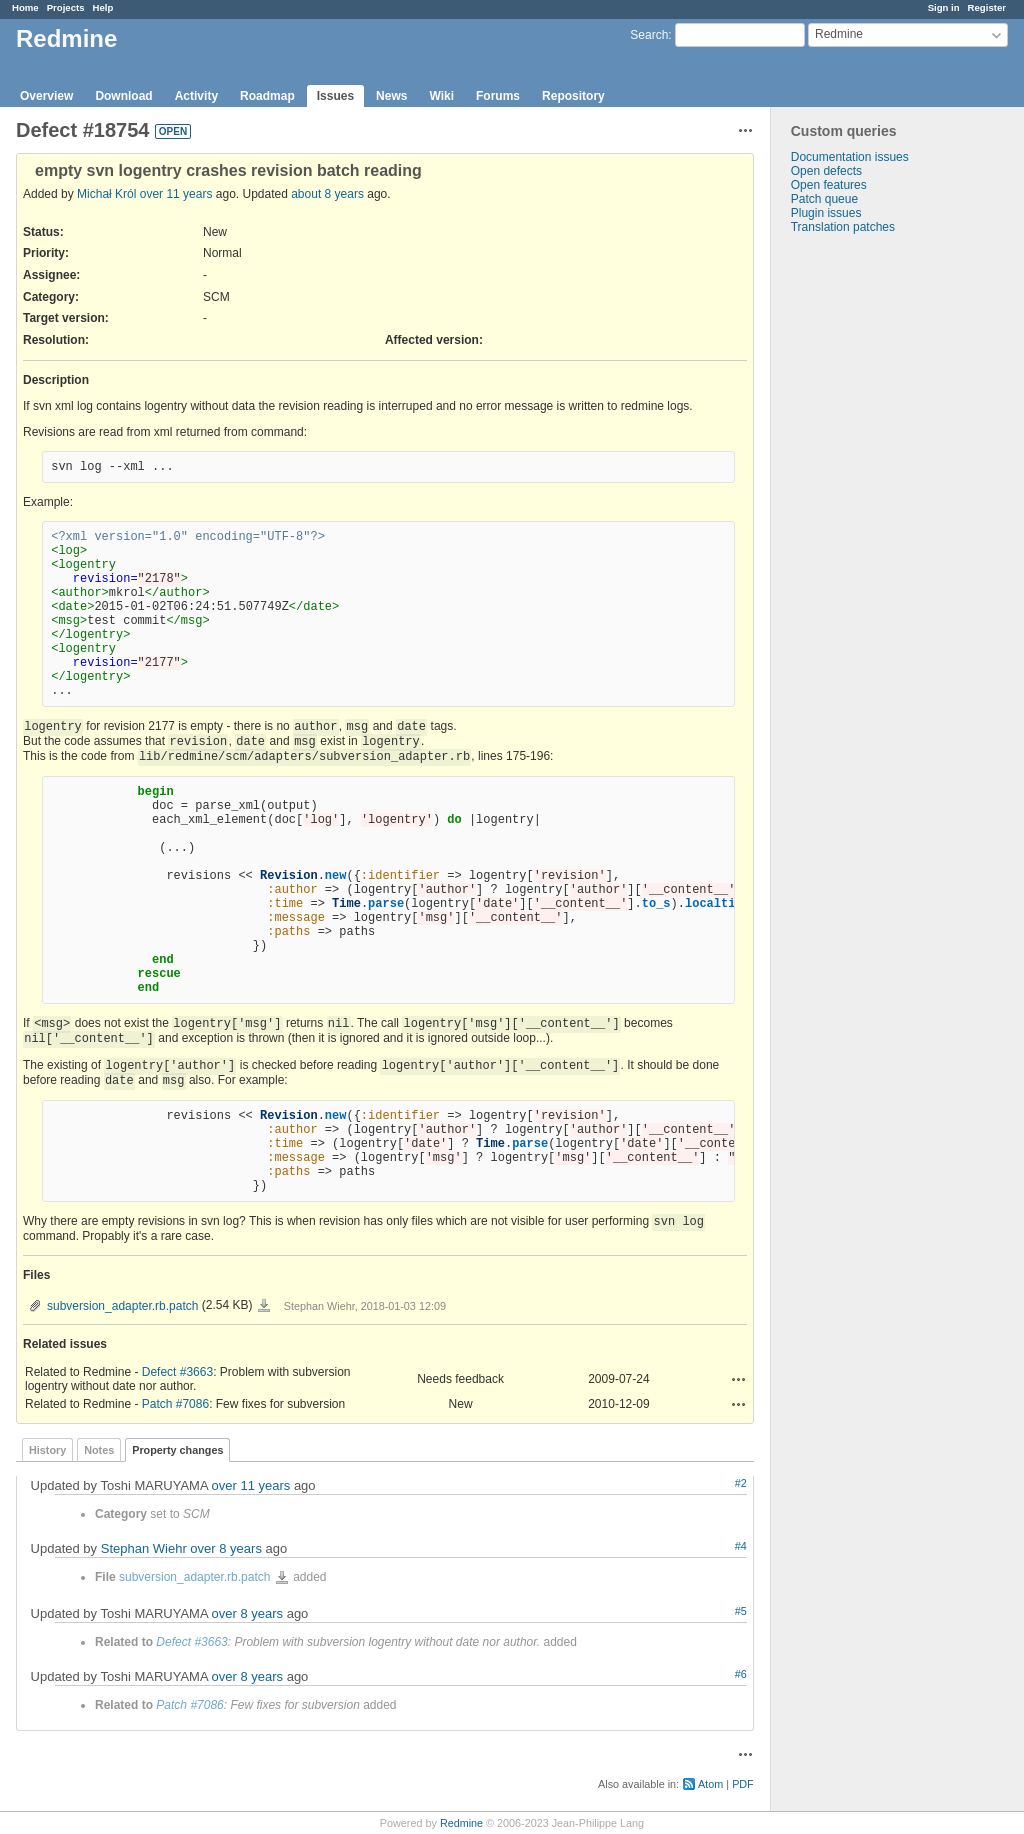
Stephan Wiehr (144, 1548)
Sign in (944, 7)
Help (103, 7)
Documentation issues (850, 157)
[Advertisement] (871, 548)
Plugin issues (826, 213)
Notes (99, 1450)
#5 (741, 1611)
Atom (710, 1784)
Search (649, 35)
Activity (196, 96)
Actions (739, 1379)
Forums (498, 96)
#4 (741, 1546)
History (47, 1450)
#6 (741, 1674)
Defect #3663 (177, 1372)
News (391, 96)
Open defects (826, 171)
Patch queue (824, 199)
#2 (741, 1483)
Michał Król (106, 194)
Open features (829, 185)
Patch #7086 (175, 1404)
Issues (335, 96)
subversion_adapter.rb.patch (122, 1306)
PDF (743, 1784)
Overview (46, 96)
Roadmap (267, 96)
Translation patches (843, 227)
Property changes (177, 1450)
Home (25, 7)
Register (987, 7)
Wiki (441, 96)
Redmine (461, 1823)
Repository (573, 96)
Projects (66, 7)
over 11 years (176, 194)
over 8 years (226, 1548)
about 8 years (327, 194)
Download (123, 96)
